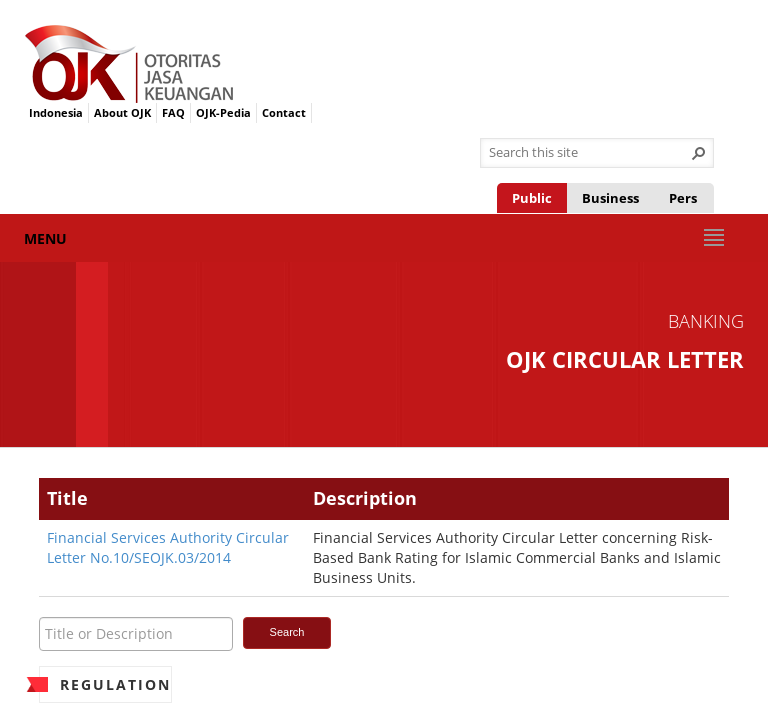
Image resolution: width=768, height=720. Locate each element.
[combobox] (589, 153)
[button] (699, 153)
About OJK (122, 112)
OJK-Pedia (223, 112)
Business (610, 198)
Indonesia (56, 112)
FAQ (173, 112)
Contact (284, 112)
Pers (683, 198)
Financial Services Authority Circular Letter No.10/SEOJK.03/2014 (168, 547)
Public (532, 198)
